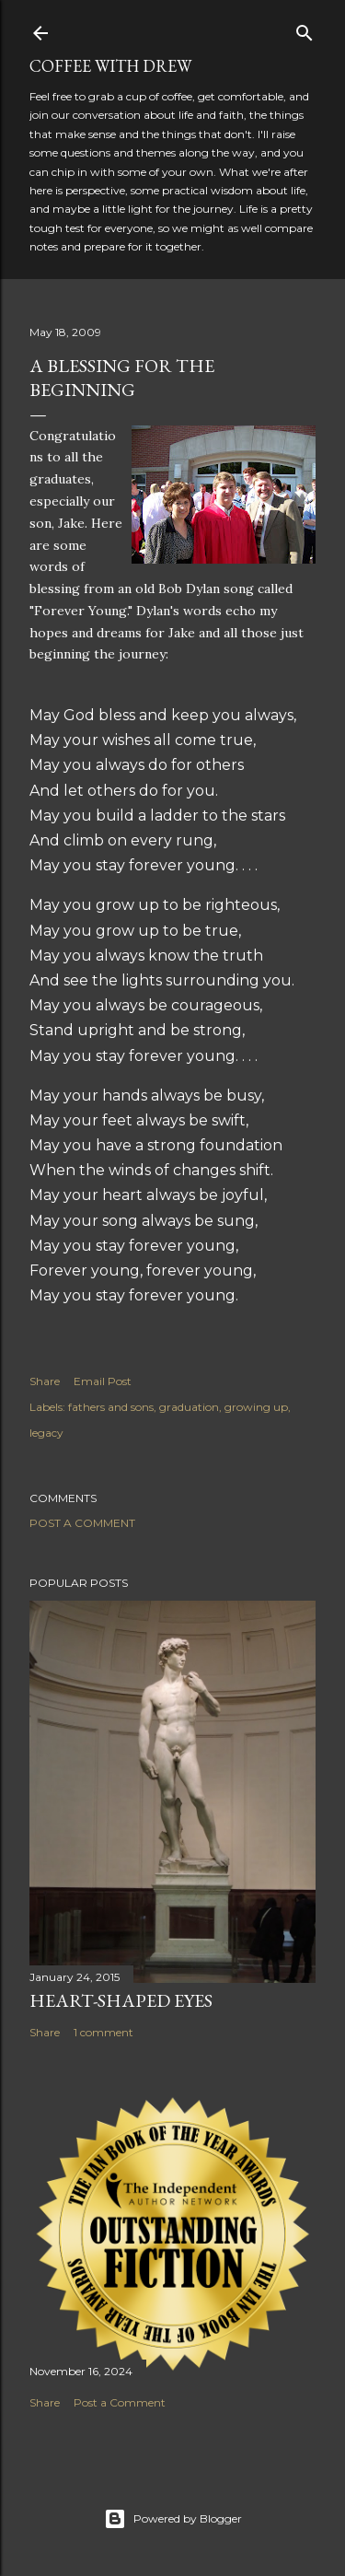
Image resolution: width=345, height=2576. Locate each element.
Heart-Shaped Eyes (121, 2000)
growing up (256, 1407)
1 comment (103, 2032)
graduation (189, 1407)
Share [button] (44, 1381)
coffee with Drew (110, 65)
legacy (46, 1433)
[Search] (304, 29)
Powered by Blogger (173, 2519)
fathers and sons (111, 1407)
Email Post (103, 1381)
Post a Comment (82, 1523)
